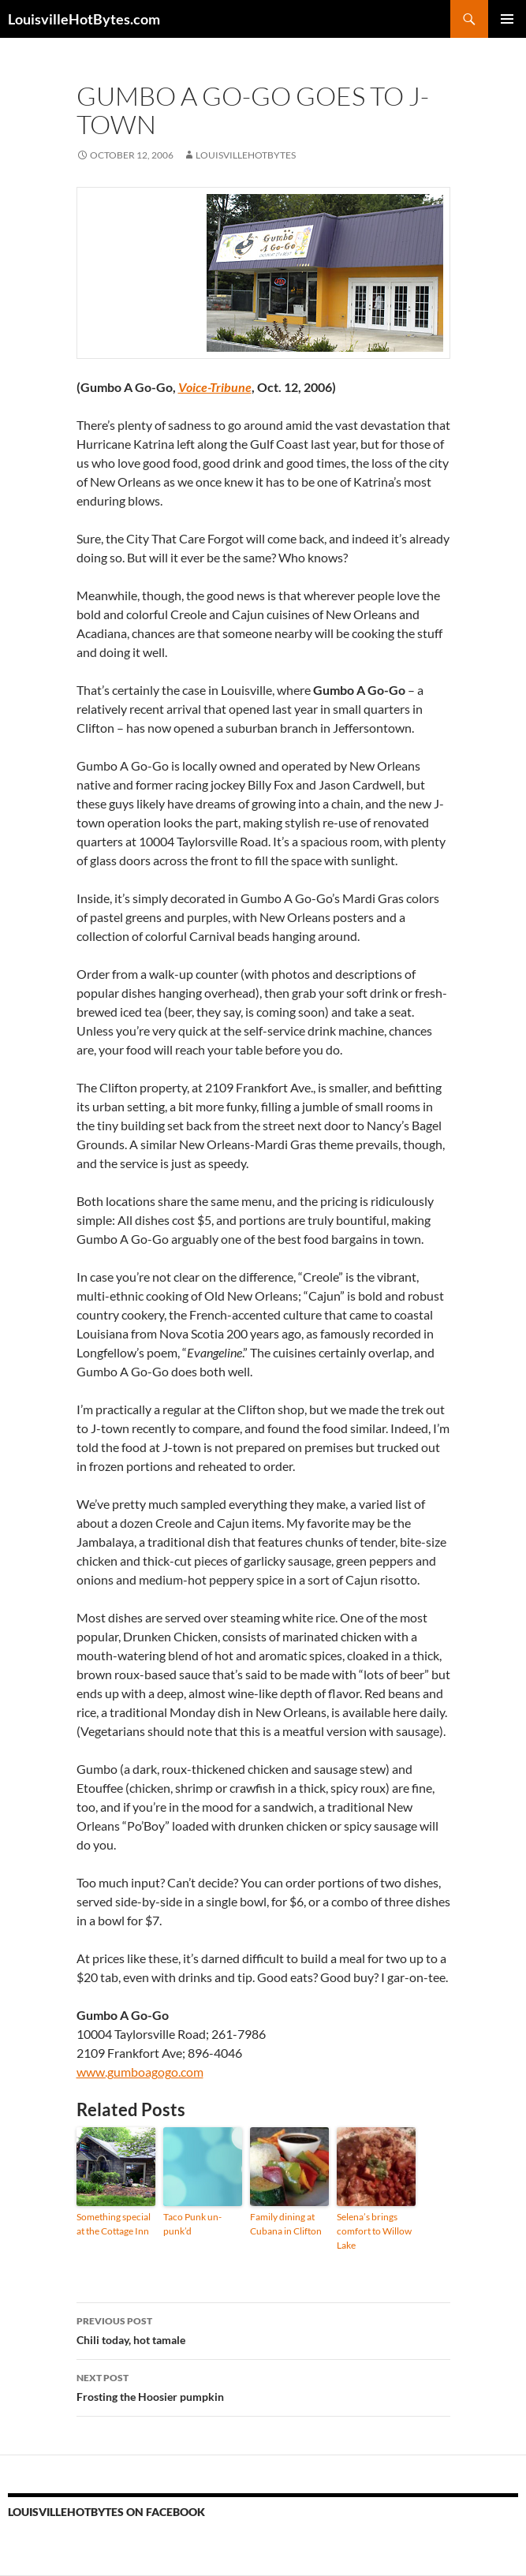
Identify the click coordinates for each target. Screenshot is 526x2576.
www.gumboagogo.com (139, 2071)
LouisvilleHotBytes (246, 155)
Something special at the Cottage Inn (113, 2224)
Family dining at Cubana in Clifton (286, 2224)
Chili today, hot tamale (263, 2329)
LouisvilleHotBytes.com (84, 19)
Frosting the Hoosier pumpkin (263, 2386)
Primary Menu (507, 19)
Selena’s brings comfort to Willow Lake (374, 2231)
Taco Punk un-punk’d (192, 2224)
